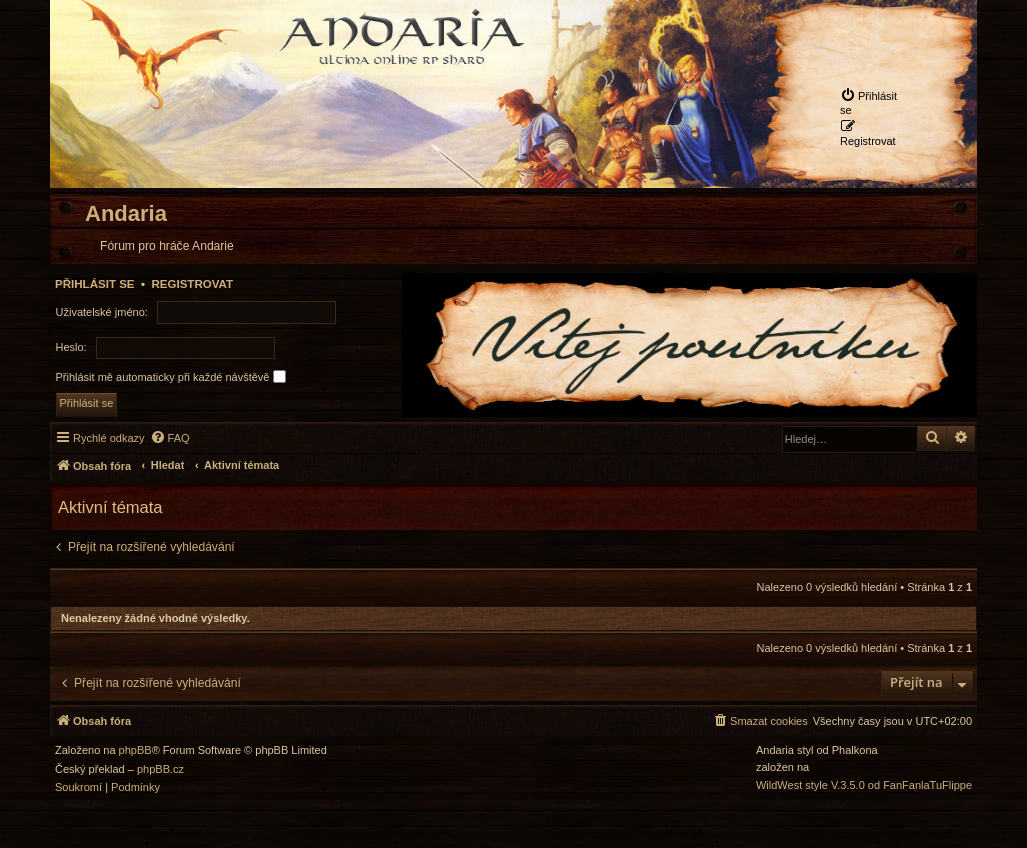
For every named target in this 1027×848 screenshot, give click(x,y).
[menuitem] (873, 102)
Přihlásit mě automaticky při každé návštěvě (171, 376)
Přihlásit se (95, 284)
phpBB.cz (160, 769)
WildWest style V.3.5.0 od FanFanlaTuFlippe (864, 785)
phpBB (135, 750)
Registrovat (192, 284)
